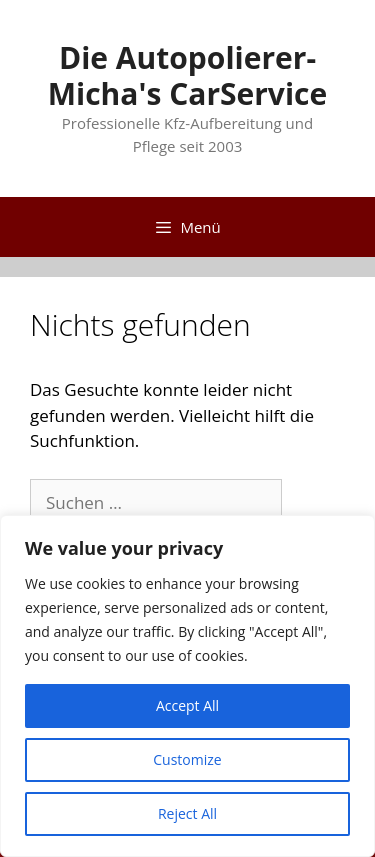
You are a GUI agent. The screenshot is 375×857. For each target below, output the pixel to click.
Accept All (187, 705)
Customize (187, 759)
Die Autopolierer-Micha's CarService (188, 75)
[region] (187, 686)
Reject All (187, 813)
